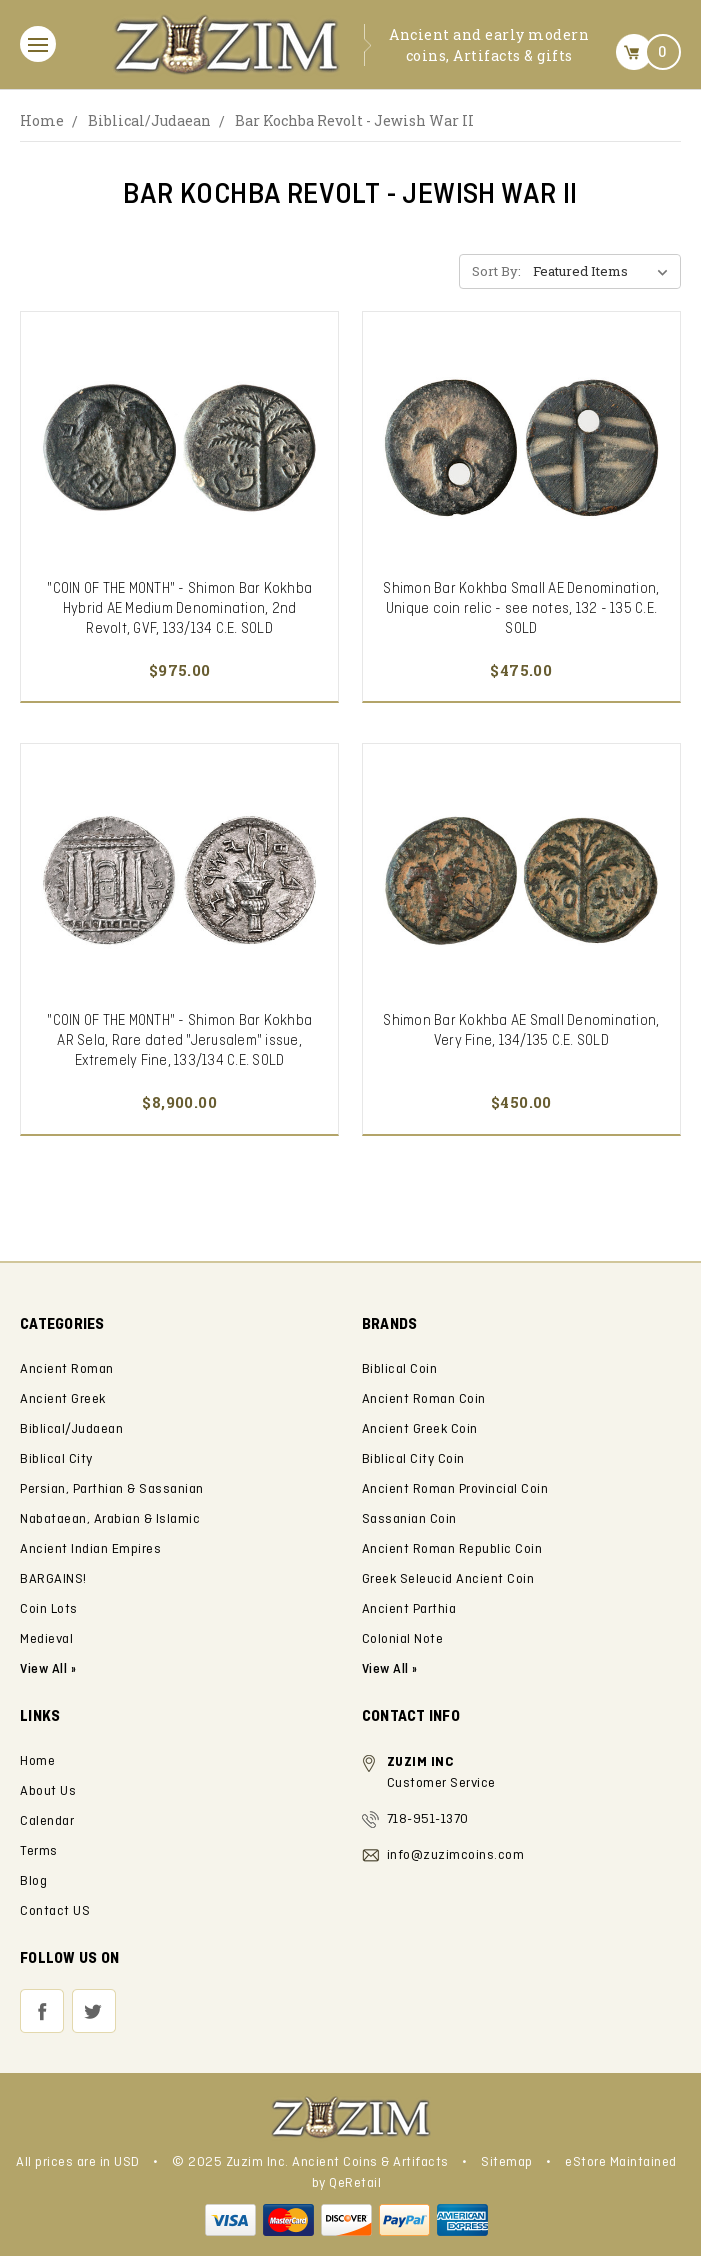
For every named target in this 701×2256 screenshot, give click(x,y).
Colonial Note (403, 1639)
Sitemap (507, 2162)
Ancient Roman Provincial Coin (455, 1489)
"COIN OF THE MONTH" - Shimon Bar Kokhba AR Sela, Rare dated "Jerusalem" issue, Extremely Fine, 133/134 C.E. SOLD (179, 1041)
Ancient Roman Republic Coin (452, 1549)
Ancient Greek (63, 1399)
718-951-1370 (428, 1819)
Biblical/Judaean (149, 120)
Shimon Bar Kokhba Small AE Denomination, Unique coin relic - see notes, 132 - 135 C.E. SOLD (521, 609)
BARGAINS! (53, 1579)
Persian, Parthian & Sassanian (112, 1489)
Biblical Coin (400, 1369)
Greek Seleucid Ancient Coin (448, 1579)
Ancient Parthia (409, 1609)
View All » (390, 1669)
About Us (48, 1791)
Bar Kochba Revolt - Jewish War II (354, 120)
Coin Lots (49, 1609)
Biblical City (56, 1459)
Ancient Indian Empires (90, 1549)
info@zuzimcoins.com (456, 1855)
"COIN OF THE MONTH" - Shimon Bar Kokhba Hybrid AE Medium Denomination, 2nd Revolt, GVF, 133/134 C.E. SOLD (179, 609)
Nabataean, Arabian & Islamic (110, 1519)
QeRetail (355, 2183)
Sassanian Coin (409, 1519)
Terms (39, 1851)
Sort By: (496, 271)
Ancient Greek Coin (420, 1429)
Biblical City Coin (413, 1459)
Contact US (55, 1911)
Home (42, 120)
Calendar (47, 1821)
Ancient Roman (67, 1369)
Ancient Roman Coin (424, 1399)
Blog (33, 1881)
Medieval (46, 1639)
